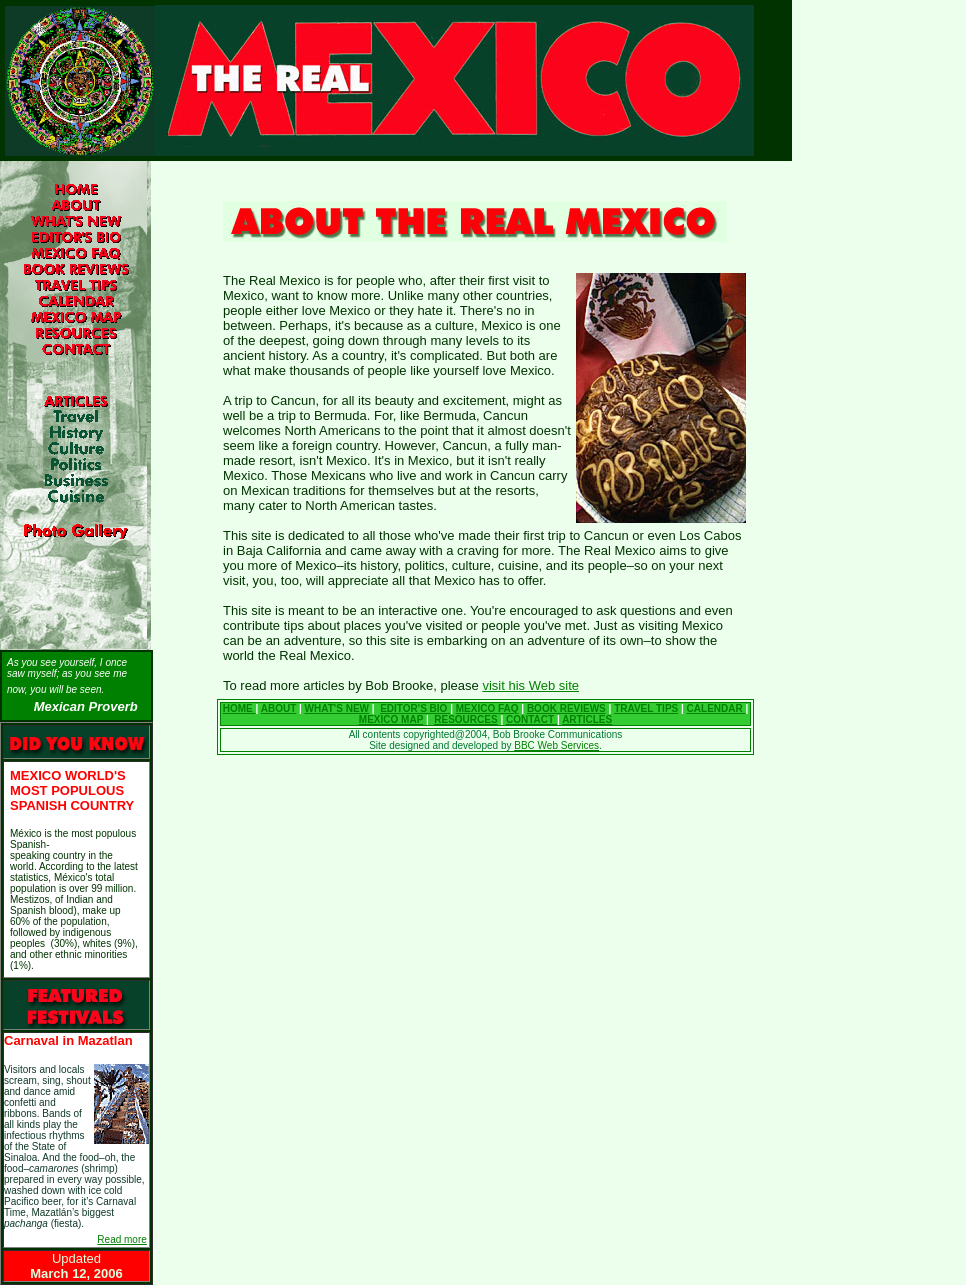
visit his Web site (530, 685)
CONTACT (531, 719)
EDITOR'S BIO (415, 708)
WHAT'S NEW (337, 708)
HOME (239, 708)
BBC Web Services (556, 745)
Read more (121, 1239)
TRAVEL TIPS (646, 708)
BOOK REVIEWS (566, 708)
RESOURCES (465, 719)
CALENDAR (716, 708)
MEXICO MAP (391, 719)
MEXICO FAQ (487, 708)
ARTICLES (587, 719)
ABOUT (279, 708)
